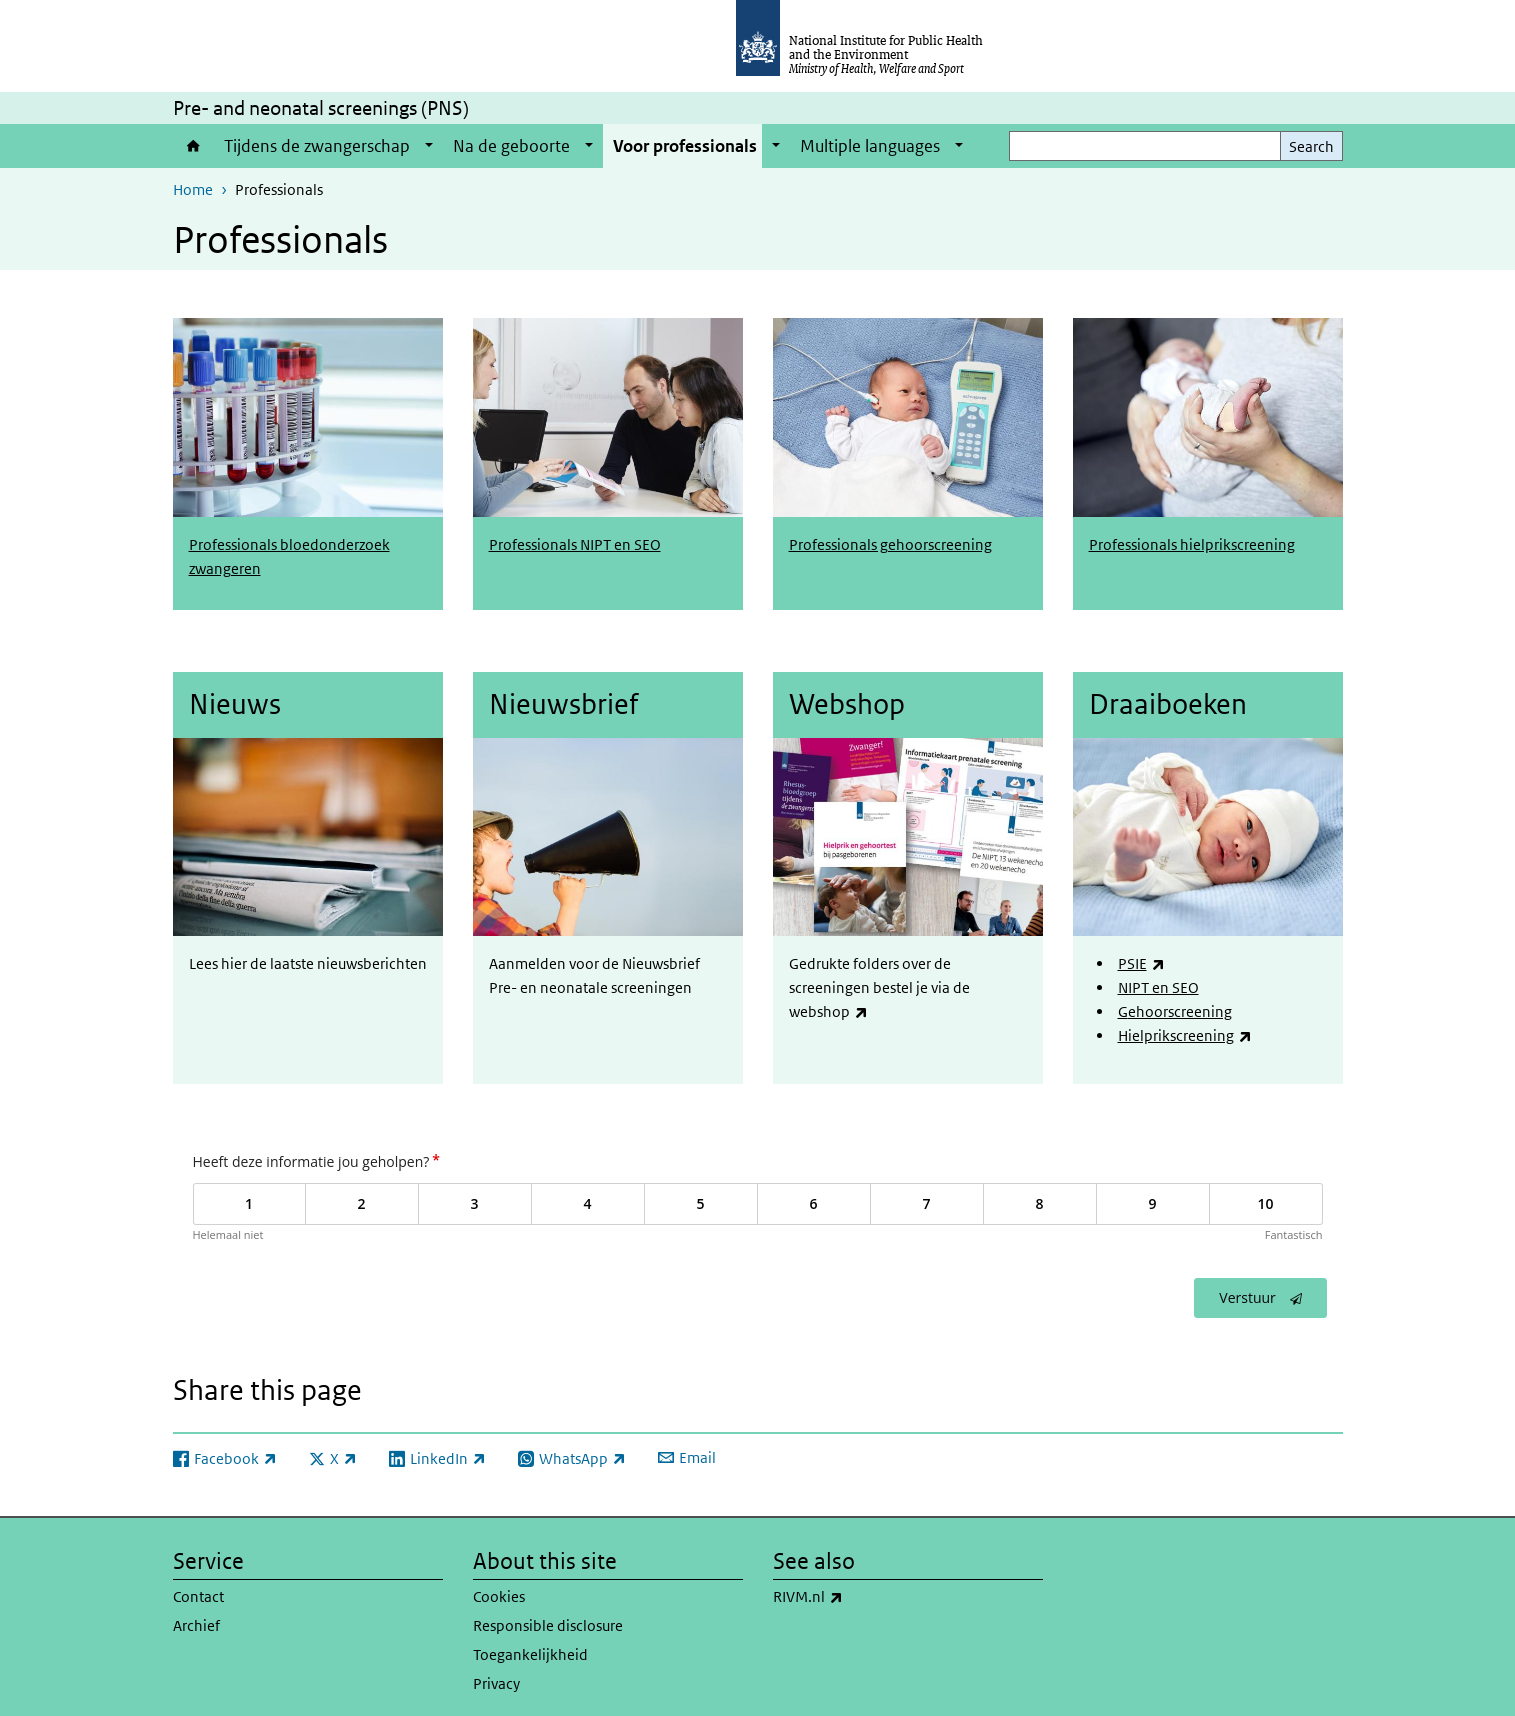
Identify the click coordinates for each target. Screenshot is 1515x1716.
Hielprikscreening (1185, 1032)
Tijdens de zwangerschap (317, 146)
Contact (198, 1590)
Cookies (499, 1590)
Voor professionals (685, 146)
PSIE (1141, 960)
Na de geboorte (511, 146)
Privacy (496, 1677)
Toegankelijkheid (530, 1648)
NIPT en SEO (1158, 984)
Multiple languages (870, 146)
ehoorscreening (1180, 1008)
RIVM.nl (860, 1591)
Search (1311, 146)
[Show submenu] (429, 146)
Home (193, 146)
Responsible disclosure (548, 1619)
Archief (196, 1619)
